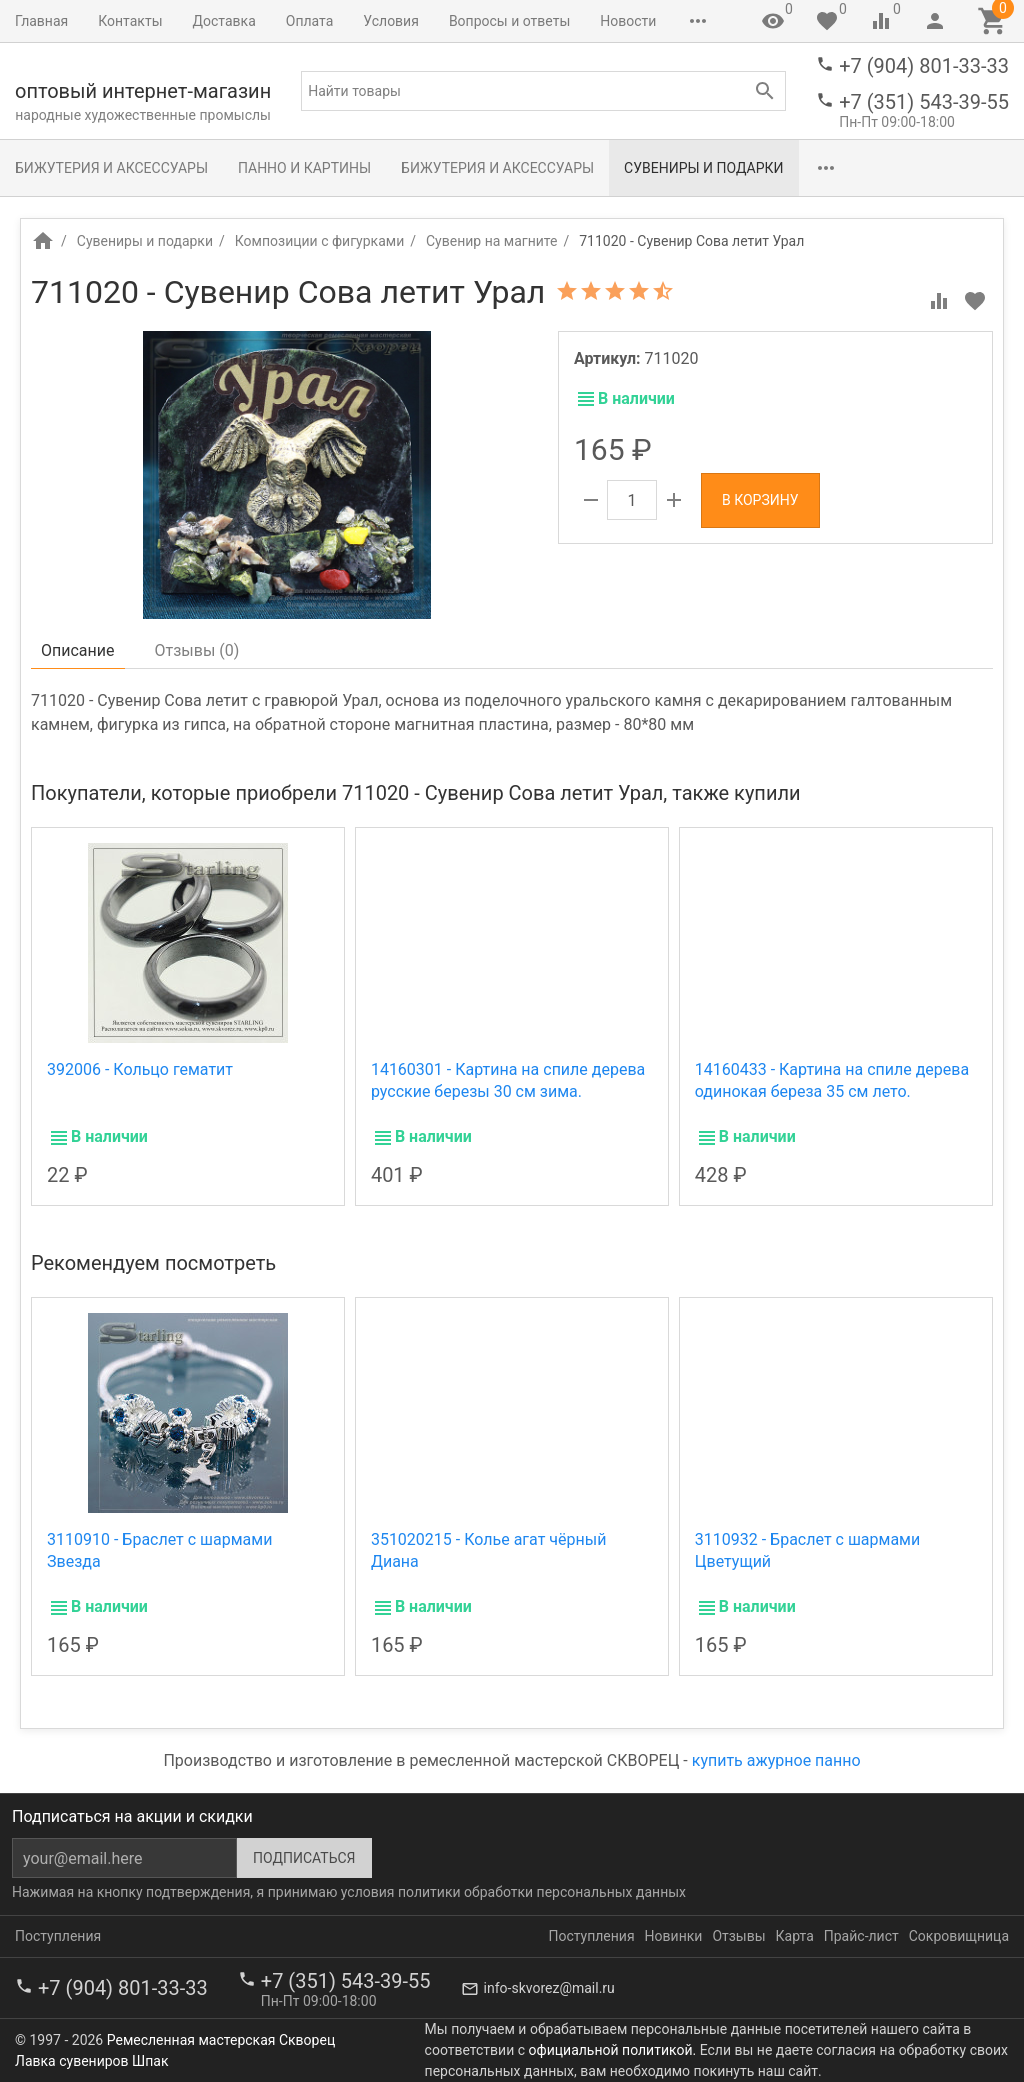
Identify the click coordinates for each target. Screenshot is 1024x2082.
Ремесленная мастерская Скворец (221, 2040)
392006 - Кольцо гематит (140, 1069)
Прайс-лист (861, 1936)
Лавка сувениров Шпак (91, 2061)
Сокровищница (959, 1936)
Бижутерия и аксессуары (111, 168)
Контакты (130, 21)
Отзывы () (197, 650)
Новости (628, 21)
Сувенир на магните (491, 241)
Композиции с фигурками (319, 241)
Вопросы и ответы (509, 21)
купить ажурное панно (776, 1760)
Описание (78, 650)
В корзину (760, 500)
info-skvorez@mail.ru (549, 1988)
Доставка (224, 21)
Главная (41, 21)
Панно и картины (304, 168)
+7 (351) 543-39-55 (924, 102)
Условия (391, 21)
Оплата (310, 21)
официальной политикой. (613, 2050)
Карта (795, 1936)
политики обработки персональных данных (542, 1892)
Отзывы (738, 1936)
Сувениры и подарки (703, 168)
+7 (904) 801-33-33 (924, 66)
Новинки (674, 1936)
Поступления (58, 1936)
